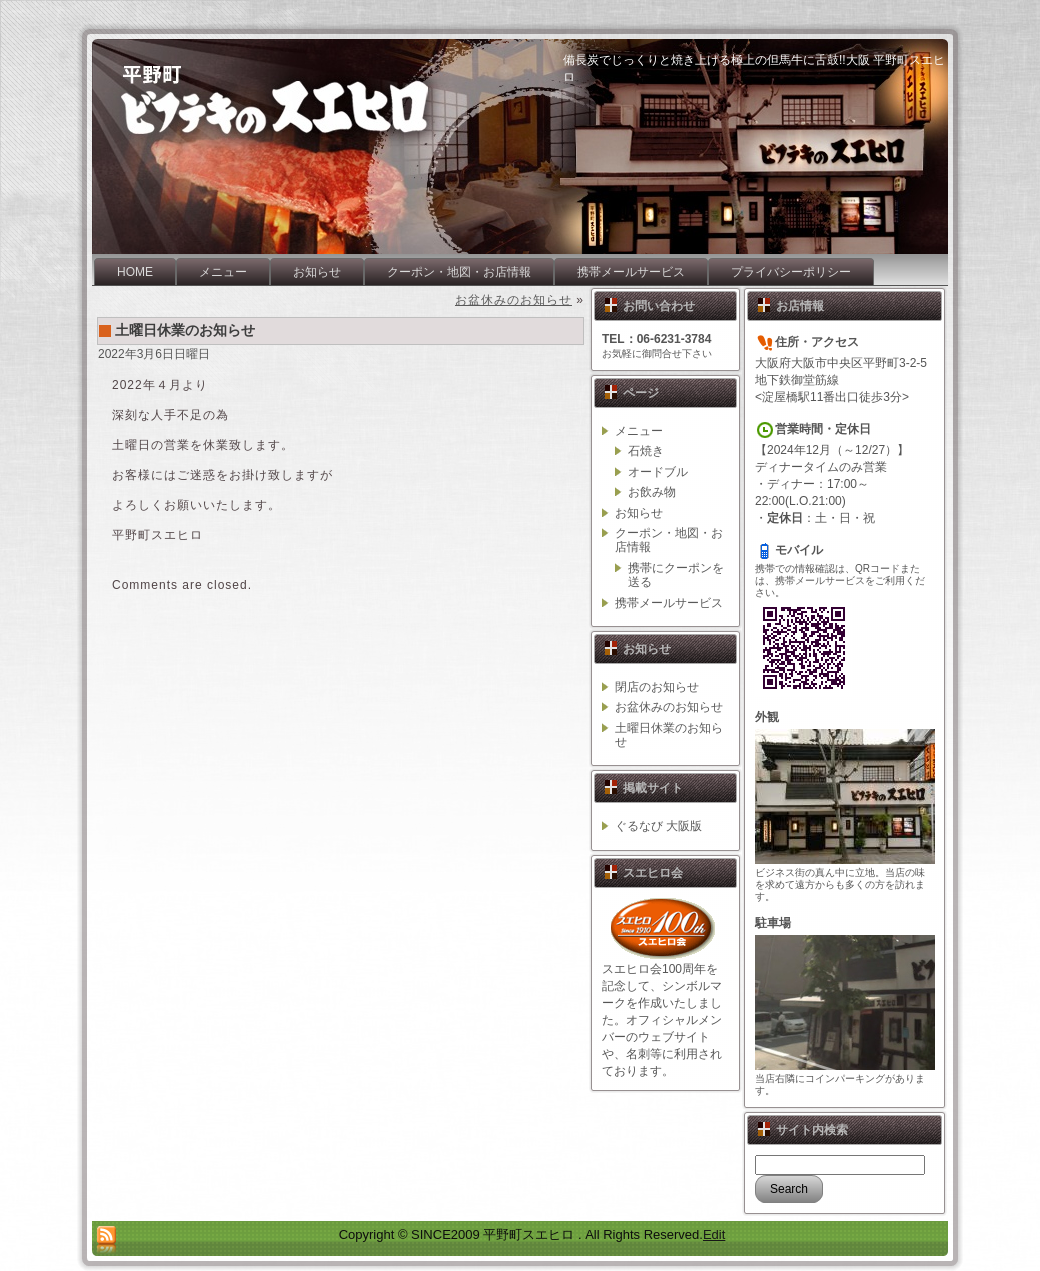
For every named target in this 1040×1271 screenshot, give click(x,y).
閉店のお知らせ (657, 687)
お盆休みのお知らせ (513, 300)
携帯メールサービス (669, 603)
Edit (714, 1234)
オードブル (658, 472)
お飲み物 (652, 492)
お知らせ (639, 513)
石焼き (646, 451)
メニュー (639, 431)
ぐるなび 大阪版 (658, 826)
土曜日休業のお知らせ (185, 330)
